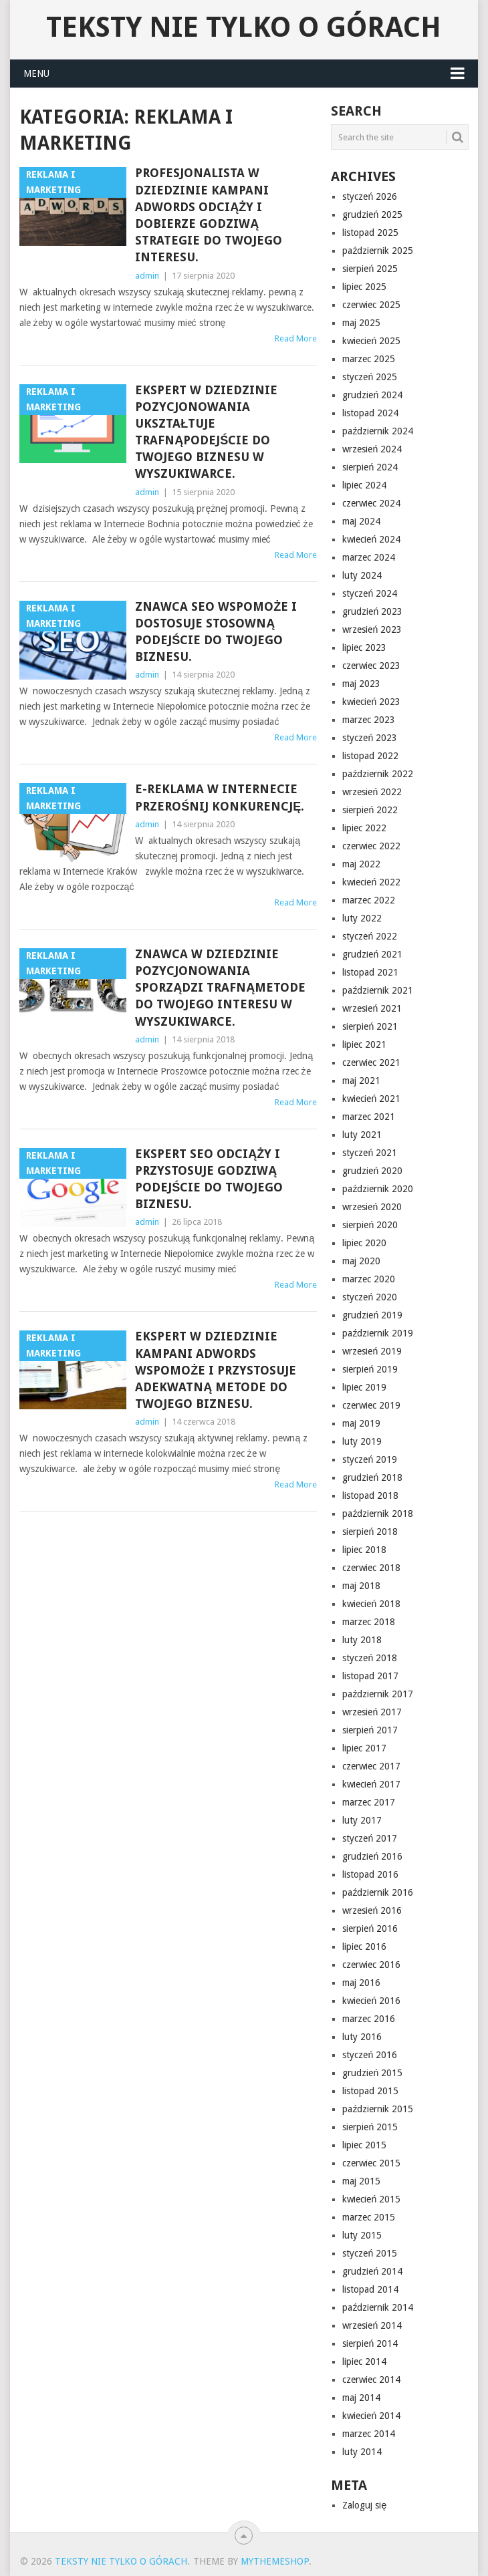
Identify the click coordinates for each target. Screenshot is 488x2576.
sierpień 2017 (370, 1730)
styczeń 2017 (369, 1838)
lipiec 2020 (364, 1243)
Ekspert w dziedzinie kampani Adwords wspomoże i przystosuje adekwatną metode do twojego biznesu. (215, 1370)
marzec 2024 (368, 557)
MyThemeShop (275, 2561)
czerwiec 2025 (371, 304)
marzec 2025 (368, 358)
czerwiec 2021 (371, 1062)
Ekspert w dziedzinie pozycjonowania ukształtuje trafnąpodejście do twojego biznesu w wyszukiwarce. (206, 432)
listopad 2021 (370, 972)
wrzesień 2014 (372, 2325)
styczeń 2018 (369, 1658)
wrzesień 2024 (372, 449)
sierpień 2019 (370, 1369)
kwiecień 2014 (371, 2415)
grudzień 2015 (372, 2072)
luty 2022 (362, 918)
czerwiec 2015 (371, 2163)
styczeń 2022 (369, 936)
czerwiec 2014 (371, 2379)
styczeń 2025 (369, 377)
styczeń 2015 (369, 2253)
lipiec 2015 (364, 2145)
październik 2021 (377, 990)
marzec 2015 (368, 2217)
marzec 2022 (368, 900)
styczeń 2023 (369, 737)
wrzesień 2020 (372, 1206)
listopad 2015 (370, 2091)
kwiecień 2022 (371, 882)
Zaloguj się (364, 2505)
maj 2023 (361, 683)
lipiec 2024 (364, 485)
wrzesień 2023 (372, 629)
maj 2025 (361, 322)
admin (147, 276)
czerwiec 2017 (371, 1766)
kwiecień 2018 (371, 1603)
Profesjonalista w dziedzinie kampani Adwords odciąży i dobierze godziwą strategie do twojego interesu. (208, 215)
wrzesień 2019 (372, 1351)
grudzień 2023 (372, 611)
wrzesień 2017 (372, 1712)
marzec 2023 (368, 719)
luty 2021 (362, 1134)
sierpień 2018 (370, 1531)
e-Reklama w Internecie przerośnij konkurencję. (219, 797)
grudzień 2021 (372, 954)
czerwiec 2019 (371, 1405)
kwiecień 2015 (371, 2199)
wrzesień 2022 (372, 791)
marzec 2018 (368, 1621)
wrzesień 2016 (372, 1910)
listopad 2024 (370, 413)
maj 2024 (361, 521)
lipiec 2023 (364, 647)
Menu (36, 73)
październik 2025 (377, 250)
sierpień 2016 (370, 1928)
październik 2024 (377, 431)
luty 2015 (362, 2235)
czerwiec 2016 (371, 1964)
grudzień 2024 (372, 395)
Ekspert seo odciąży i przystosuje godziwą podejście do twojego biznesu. (209, 1179)
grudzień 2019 (372, 1315)
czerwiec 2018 (371, 1567)
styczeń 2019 (369, 1459)
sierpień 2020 (370, 1225)
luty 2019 (362, 1441)
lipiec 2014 (364, 2361)
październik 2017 (377, 1694)
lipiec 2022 (364, 828)
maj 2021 (361, 1080)
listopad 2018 (370, 1495)
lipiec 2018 (364, 1549)
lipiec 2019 (364, 1387)
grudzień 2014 (372, 2271)
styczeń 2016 (369, 2054)
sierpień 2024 (370, 467)
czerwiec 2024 (371, 503)
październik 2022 (377, 773)
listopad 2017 (370, 1676)
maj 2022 (361, 864)
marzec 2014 (368, 2433)
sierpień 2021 (370, 1026)
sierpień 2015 (370, 2127)
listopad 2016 (370, 1874)
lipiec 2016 (364, 1946)
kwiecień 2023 (371, 701)
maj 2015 (361, 2181)
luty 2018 (362, 1639)
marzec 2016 (368, 2018)
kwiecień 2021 (371, 1098)
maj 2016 (361, 1982)
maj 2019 (361, 1423)
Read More (296, 338)
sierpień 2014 (370, 2343)
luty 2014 (362, 2451)
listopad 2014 (370, 2289)
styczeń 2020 (369, 1297)
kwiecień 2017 (371, 1784)
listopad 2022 (370, 755)
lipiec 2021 (364, 1044)
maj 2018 (361, 1585)
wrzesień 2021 (372, 1008)
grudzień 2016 (372, 1856)
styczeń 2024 (369, 593)
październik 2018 (377, 1513)
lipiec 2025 (364, 286)
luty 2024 (362, 575)
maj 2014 (361, 2397)
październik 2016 (377, 1892)
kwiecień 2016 (371, 2000)
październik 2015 (377, 2109)
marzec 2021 (368, 1116)
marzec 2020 (368, 1279)
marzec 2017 (368, 1802)
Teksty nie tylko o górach (243, 27)
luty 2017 (362, 1820)
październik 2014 (377, 2307)
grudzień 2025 (372, 214)
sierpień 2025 (370, 268)
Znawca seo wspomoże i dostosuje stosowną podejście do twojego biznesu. (216, 631)
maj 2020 (361, 1261)
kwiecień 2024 (371, 539)
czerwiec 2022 (371, 846)
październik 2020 (377, 1188)
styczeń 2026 (369, 196)
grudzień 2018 (372, 1477)
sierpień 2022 (370, 810)
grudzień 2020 (372, 1170)
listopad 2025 (370, 232)
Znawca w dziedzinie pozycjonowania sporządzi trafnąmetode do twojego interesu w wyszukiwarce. (220, 987)
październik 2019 (377, 1333)
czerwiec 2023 (371, 665)
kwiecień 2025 (371, 340)
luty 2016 (362, 2036)
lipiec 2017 (364, 1748)
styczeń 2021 (369, 1152)
